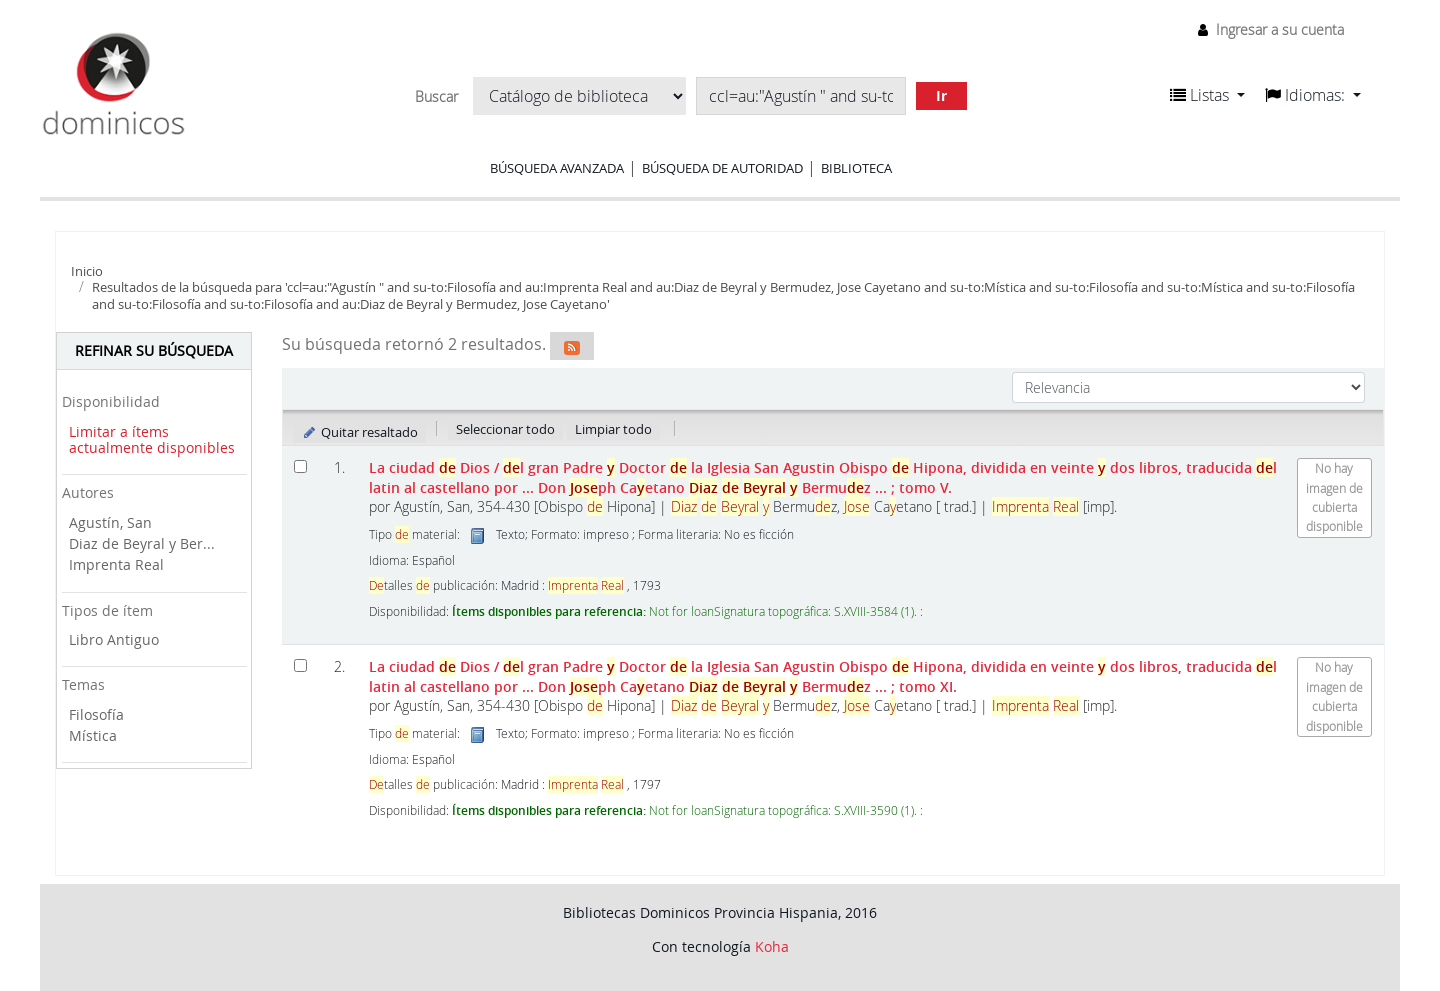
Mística (93, 735)
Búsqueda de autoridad (722, 168)
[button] (1207, 95)
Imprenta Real (116, 564)
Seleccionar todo (505, 429)
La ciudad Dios (823, 477)
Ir (941, 95)
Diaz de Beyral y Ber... (142, 543)
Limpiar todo (613, 429)
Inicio (87, 271)
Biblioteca (856, 168)
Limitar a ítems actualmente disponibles (152, 440)
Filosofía (96, 714)
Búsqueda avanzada (557, 168)
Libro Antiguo (114, 639)
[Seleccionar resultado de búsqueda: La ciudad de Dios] (300, 466)
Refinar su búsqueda (154, 350)
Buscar (436, 97)
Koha (772, 946)
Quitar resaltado (359, 432)
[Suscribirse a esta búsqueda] (572, 346)
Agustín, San (110, 522)
